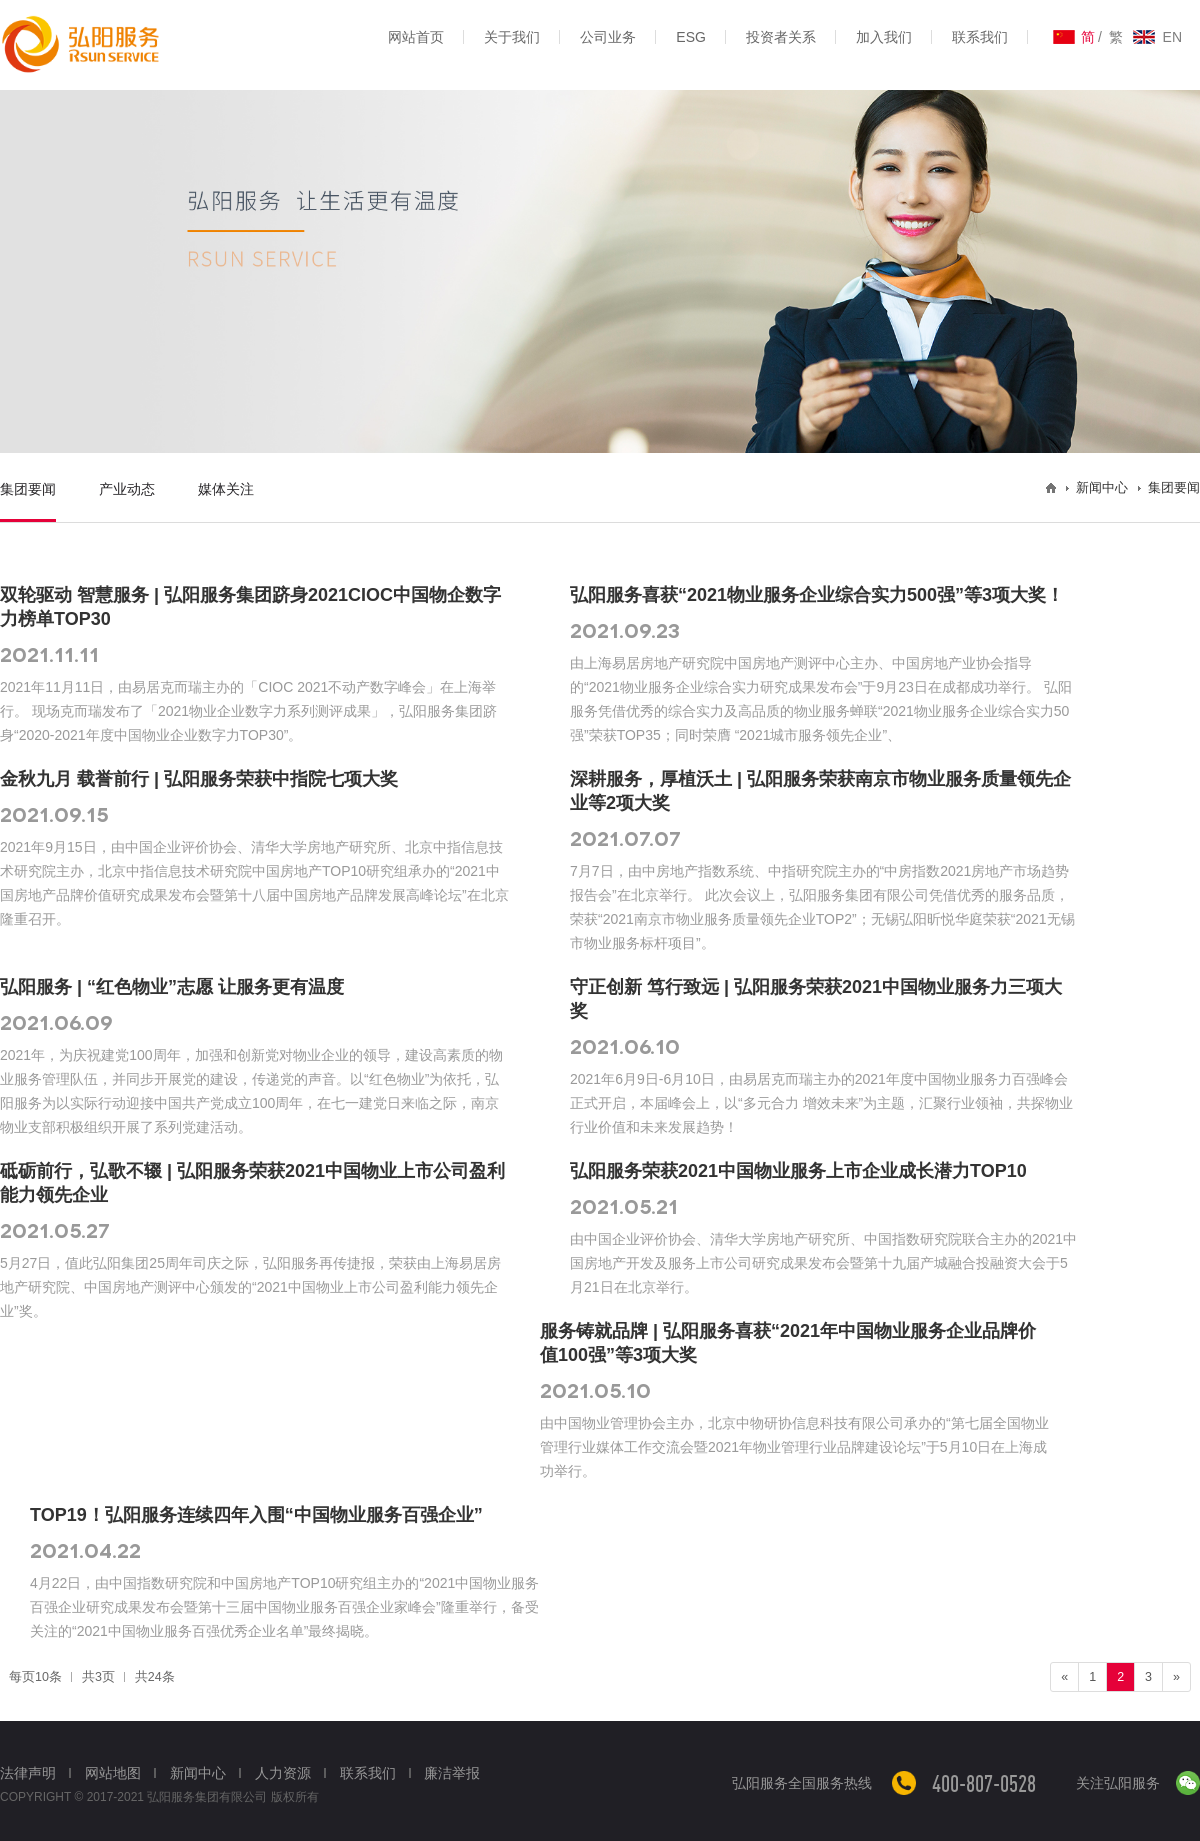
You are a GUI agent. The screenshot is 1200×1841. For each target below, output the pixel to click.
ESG (691, 37)
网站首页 (416, 37)
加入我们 (884, 37)
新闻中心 (198, 1773)
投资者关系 (781, 37)
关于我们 (512, 37)
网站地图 (113, 1773)
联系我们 (980, 37)
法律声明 (28, 1773)
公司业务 (608, 37)
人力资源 (283, 1773)
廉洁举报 (452, 1773)
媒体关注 (226, 489)
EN (1172, 37)
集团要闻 (28, 489)
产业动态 (127, 489)
